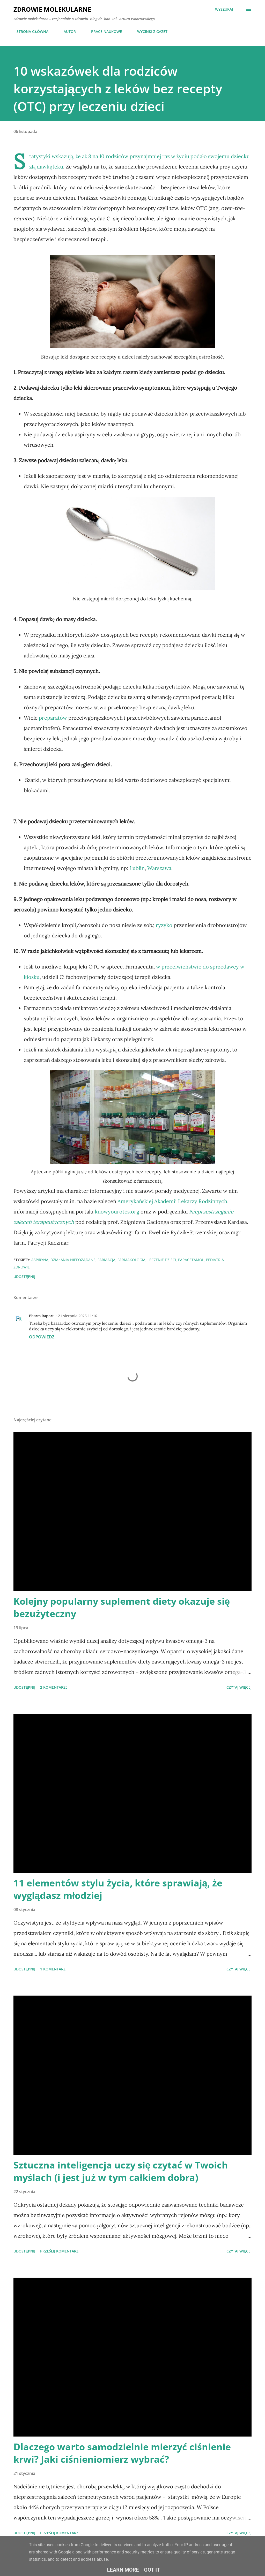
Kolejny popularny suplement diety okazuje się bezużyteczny (121, 1607)
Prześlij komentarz (59, 2251)
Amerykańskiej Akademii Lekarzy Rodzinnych (172, 1201)
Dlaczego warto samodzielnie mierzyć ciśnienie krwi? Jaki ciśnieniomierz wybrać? (122, 2453)
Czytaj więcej (239, 1687)
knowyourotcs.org (117, 1211)
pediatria (215, 1259)
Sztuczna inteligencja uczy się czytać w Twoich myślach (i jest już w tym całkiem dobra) (120, 2171)
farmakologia (131, 1259)
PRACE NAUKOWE (103, 31)
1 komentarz (52, 1969)
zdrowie (21, 1267)
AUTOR (67, 31)
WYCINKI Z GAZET (149, 31)
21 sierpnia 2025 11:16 (77, 1315)
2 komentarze (54, 1687)
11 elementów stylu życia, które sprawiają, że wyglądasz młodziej (117, 1889)
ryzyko (164, 925)
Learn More (123, 2570)
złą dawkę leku (46, 166)
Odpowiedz (41, 1337)
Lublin (137, 868)
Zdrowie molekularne (52, 9)
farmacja (106, 1259)
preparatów (53, 717)
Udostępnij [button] (24, 1276)
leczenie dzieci (162, 1259)
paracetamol (191, 1259)
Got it (152, 2570)
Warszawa (159, 868)
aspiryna (39, 1259)
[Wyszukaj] (224, 9)
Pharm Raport (41, 1315)
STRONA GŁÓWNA (29, 31)
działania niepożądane (72, 1259)
